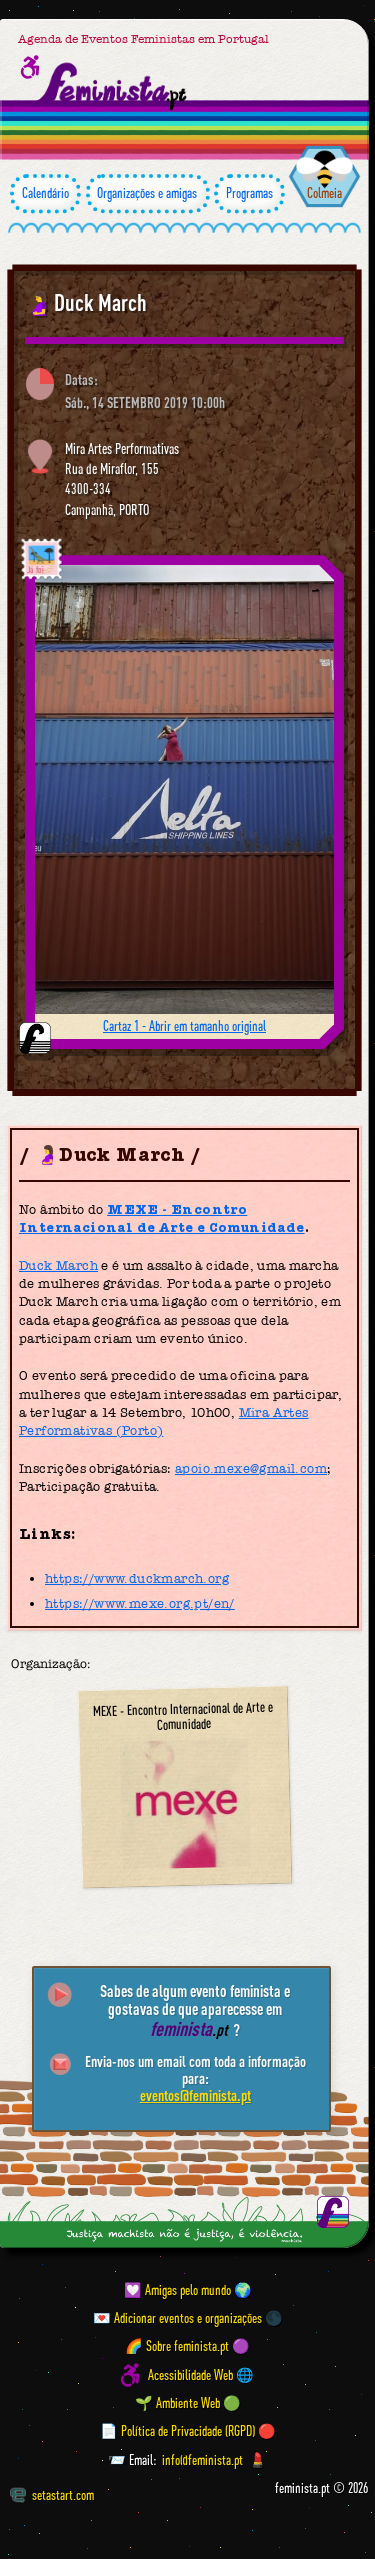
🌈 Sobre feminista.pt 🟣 (187, 2347)
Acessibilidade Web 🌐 (201, 2375)
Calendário (45, 193)
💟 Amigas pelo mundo (177, 2290)
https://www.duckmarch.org (137, 1578)
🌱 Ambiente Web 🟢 (188, 2403)
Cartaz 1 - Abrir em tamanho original (184, 1026)
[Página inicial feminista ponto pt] (113, 87)
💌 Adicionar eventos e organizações (177, 2318)
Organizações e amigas (148, 193)
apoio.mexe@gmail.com (251, 1468)
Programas (249, 193)
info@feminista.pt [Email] (202, 2460)
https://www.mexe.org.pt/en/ (140, 1603)
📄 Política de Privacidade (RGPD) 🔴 (188, 2431)
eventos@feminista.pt (195, 2095)
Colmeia (324, 193)
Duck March (58, 1265)
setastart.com (52, 2495)
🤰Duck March (86, 302)
